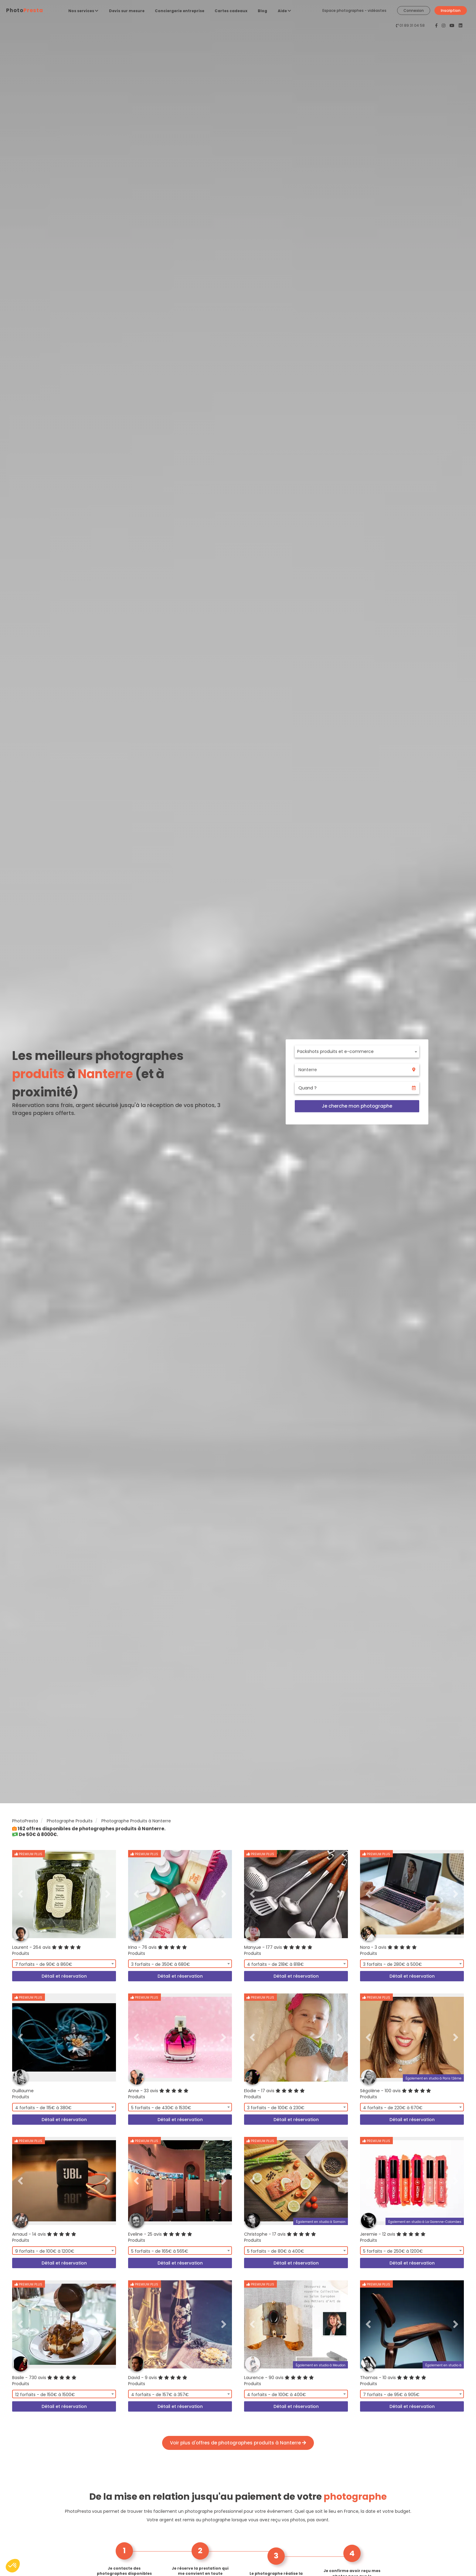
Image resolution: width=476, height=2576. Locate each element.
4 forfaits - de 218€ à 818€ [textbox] (275, 1964)
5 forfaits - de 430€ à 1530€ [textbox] (161, 2108)
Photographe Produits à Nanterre (136, 1821)
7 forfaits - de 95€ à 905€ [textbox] (391, 2395)
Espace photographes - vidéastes (354, 10)
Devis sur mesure (126, 10)
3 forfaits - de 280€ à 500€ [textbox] (392, 1964)
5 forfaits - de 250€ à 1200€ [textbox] (393, 2251)
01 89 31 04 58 (412, 25)
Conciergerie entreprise (179, 10)
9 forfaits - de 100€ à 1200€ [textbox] (44, 2251)
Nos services (83, 10)
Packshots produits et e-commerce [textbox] (335, 1051)
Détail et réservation (64, 1976)
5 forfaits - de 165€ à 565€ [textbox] (159, 2251)
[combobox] (357, 1051)
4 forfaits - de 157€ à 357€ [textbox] (160, 2395)
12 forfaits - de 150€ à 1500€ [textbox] (45, 2395)
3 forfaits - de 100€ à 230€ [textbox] (275, 2108)
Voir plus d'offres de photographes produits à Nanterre (238, 2443)
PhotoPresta (25, 1821)
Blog (262, 10)
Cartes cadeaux (231, 10)
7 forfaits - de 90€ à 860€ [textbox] (43, 1964)
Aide (284, 10)
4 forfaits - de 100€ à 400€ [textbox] (276, 2395)
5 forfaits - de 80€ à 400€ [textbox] (275, 2251)
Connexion (413, 10)
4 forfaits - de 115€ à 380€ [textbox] (43, 2108)
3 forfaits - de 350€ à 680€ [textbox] (160, 1964)
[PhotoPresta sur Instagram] (444, 25)
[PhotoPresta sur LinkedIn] (460, 25)
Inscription (451, 10)
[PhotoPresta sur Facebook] (437, 25)
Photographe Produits (70, 1821)
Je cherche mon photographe (357, 1106)
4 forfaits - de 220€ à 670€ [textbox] (393, 2108)
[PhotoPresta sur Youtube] (452, 25)
